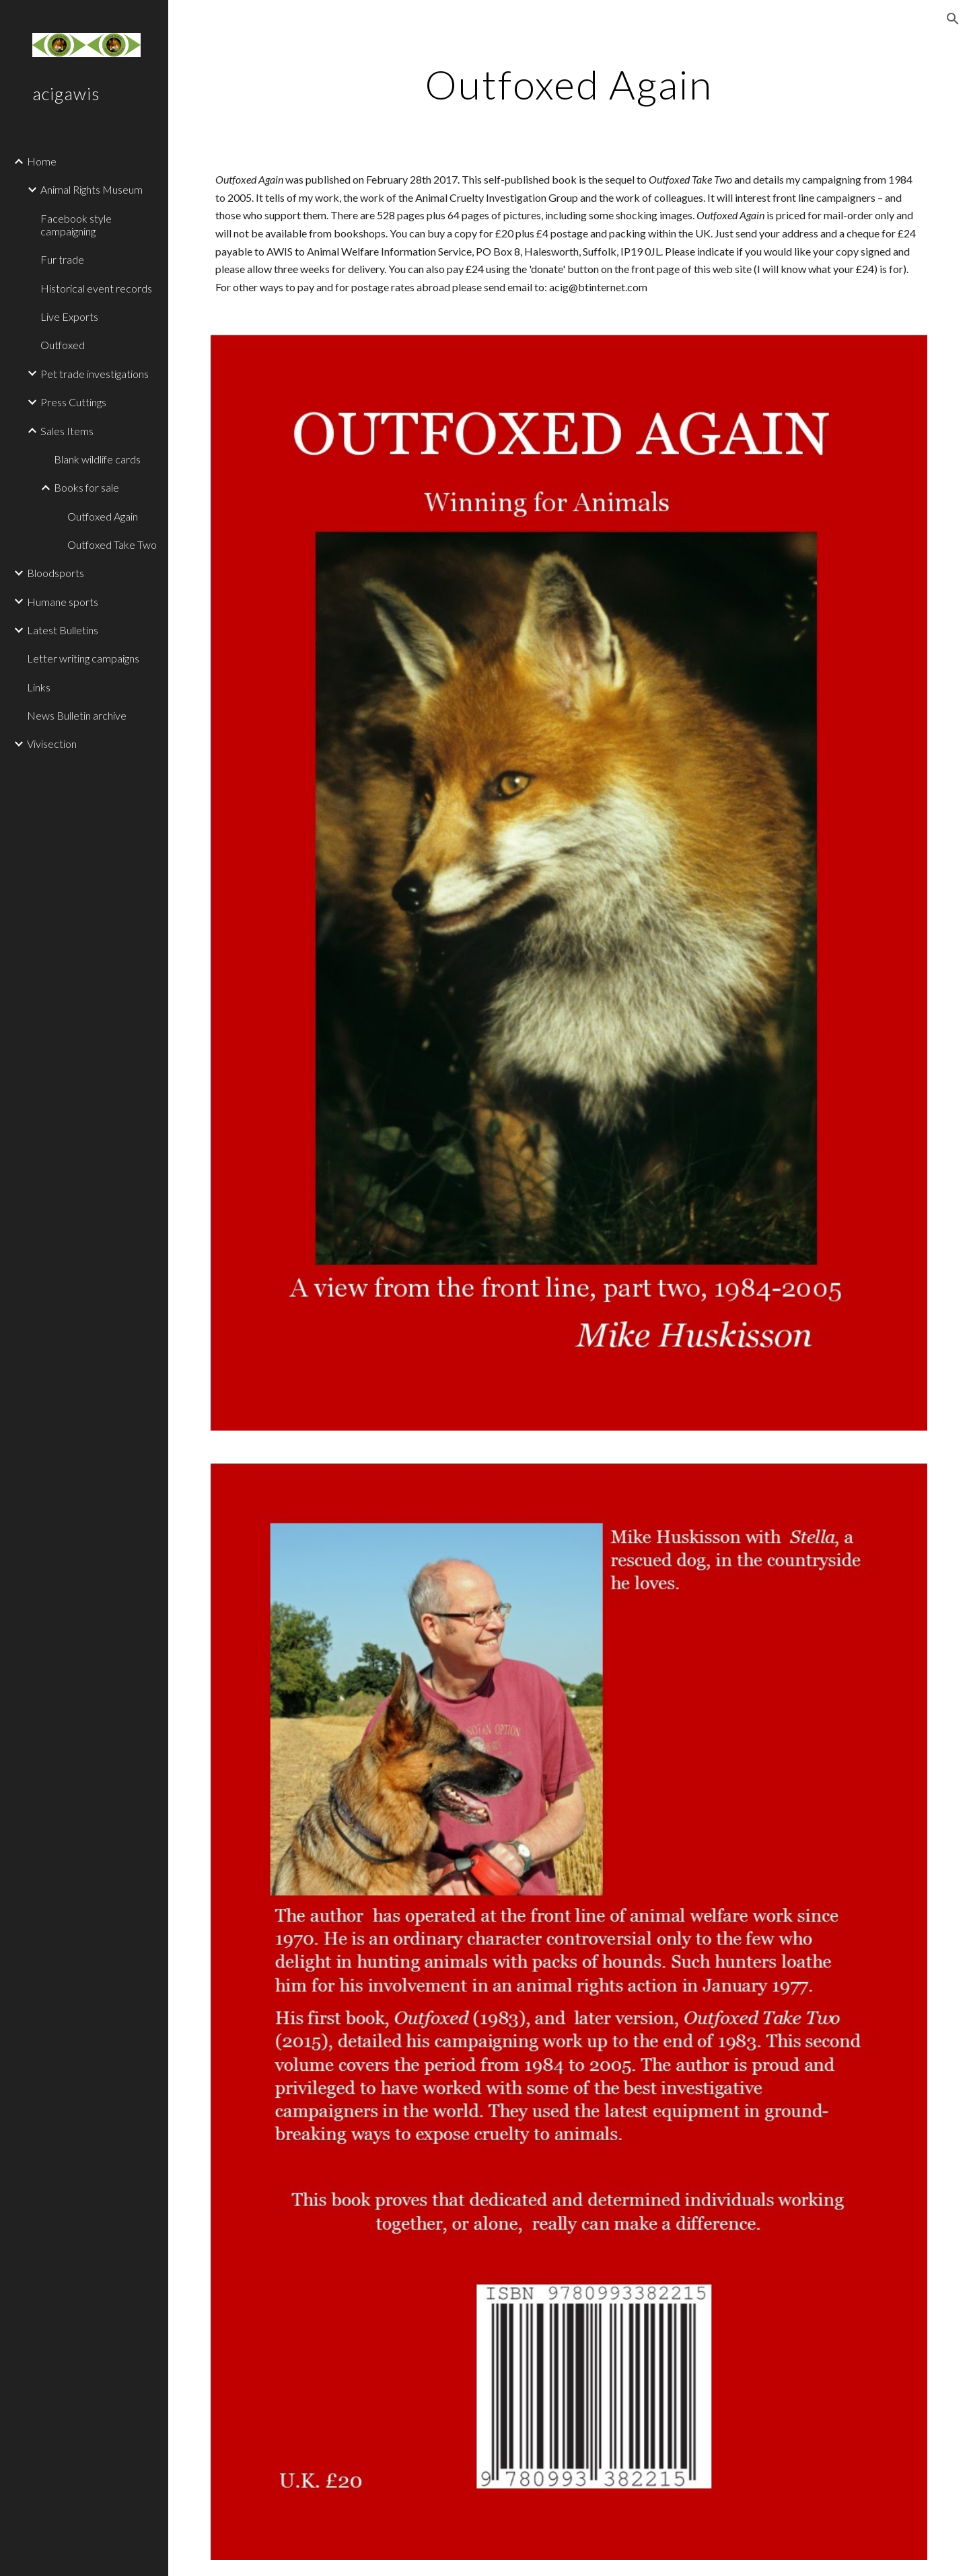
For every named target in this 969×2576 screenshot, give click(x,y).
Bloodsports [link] (55, 572)
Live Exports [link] (69, 316)
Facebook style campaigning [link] (76, 224)
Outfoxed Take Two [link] (112, 544)
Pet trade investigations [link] (94, 373)
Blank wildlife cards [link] (97, 459)
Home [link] (42, 161)
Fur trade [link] (62, 259)
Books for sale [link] (86, 487)
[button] (953, 19)
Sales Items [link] (67, 430)
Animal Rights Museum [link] (91, 189)
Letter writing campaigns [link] (83, 658)
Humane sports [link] (62, 601)
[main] (568, 84)
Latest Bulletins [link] (62, 629)
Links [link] (38, 687)
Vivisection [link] (52, 743)
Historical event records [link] (96, 288)
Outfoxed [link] (62, 344)
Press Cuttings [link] (73, 401)
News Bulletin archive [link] (77, 715)
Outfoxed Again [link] (102, 516)
